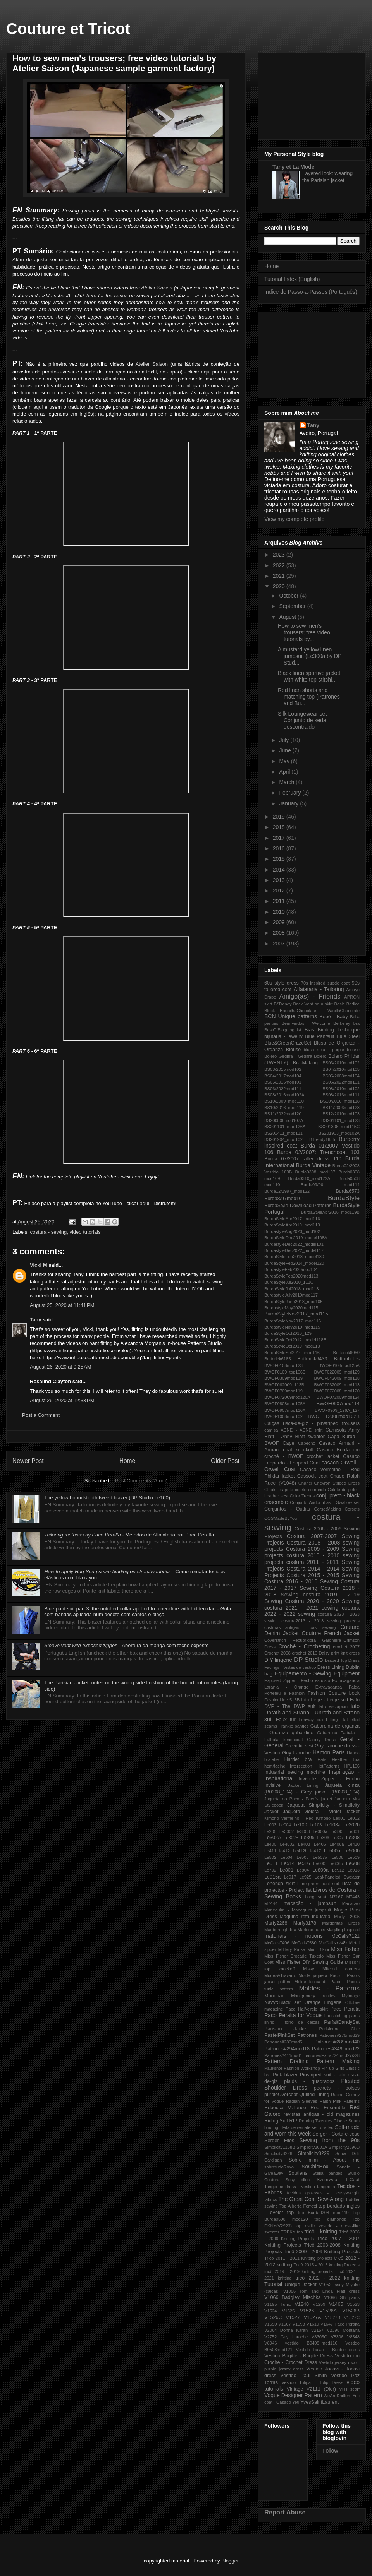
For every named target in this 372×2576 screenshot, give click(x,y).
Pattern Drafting (286, 2061)
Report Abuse (285, 2512)
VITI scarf (349, 2389)
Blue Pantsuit (319, 1036)
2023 (279, 555)
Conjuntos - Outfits (287, 1509)
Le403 (304, 1844)
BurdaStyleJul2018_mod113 (291, 1288)
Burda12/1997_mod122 (287, 1191)
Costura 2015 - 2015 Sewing (323, 1575)
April (285, 772)
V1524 (270, 2311)
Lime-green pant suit (318, 1883)
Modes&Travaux (280, 1975)
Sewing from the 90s (329, 2140)
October (289, 596)
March (287, 782)
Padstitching (335, 2015)
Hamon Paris (328, 1752)
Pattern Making (338, 2061)
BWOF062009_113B (284, 1384)
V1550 (270, 2324)
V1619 (313, 2324)
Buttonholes (347, 1359)
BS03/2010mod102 (341, 1062)
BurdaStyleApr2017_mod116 (292, 1218)
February (290, 793)
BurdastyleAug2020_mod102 (292, 1231)
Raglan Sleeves (301, 2101)
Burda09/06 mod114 (330, 1184)
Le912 (338, 1870)
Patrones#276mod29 (339, 2035)
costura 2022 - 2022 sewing (312, 1611)
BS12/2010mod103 (341, 1114)
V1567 (284, 2324)
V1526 (307, 2311)
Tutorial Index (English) (292, 279)
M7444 (270, 1903)
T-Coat (352, 2179)
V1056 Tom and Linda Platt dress (321, 2291)
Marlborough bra (280, 1929)
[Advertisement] (312, 95)
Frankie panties (294, 1726)
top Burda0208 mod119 (323, 2212)
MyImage (351, 1996)
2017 (279, 838)
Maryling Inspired (343, 1929)
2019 (279, 817)
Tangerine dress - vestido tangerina (299, 2186)
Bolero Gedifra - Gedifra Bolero (295, 1056)
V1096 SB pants (342, 2297)
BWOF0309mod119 (283, 1378)
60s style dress (281, 983)
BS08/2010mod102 (341, 1088)
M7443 (353, 1896)
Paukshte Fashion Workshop (292, 2068)
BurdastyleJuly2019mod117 (291, 1295)
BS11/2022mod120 (282, 1114)
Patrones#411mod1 (283, 2055)
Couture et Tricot (68, 28)
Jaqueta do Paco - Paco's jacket (298, 1799)
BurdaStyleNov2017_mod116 (292, 1321)
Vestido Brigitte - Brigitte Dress (298, 2355)
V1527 (293, 2317)
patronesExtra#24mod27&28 (332, 2055)
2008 (279, 933)
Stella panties (327, 2173)
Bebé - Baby (333, 1016)
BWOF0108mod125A (339, 1365)
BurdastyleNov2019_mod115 (292, 1327)
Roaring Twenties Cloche (323, 2121)
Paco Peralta (345, 2009)
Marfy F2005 (347, 1916)
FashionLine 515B (282, 1699)
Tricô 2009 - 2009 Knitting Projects (322, 2251)
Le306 (323, 1837)
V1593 (299, 2324)
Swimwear (328, 2179)
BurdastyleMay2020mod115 (291, 1307)
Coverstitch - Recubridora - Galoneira (302, 1640)
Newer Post (28, 1461)
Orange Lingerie (322, 2002)
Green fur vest (299, 1746)
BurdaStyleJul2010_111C (288, 1282)
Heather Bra (346, 1759)
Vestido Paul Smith (304, 2375)
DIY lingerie (278, 1660)
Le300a (320, 1831)
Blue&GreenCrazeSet (287, 1043)
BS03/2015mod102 (282, 1069)
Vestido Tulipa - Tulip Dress (312, 2382)
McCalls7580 (304, 1943)
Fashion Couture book (334, 1693)
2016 (279, 848)
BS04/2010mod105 (341, 1069)
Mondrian (274, 1996)
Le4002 (287, 1844)
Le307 (338, 1837)
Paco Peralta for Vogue (293, 2015)
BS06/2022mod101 (341, 1082)
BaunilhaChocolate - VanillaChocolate (320, 1010)
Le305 (308, 1837)
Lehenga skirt (279, 1883)
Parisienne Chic (339, 2028)
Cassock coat (312, 1476)
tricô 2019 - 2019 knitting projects (298, 2271)
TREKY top (292, 2232)
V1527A (312, 2317)
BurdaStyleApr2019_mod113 (292, 1225)
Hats (321, 1759)
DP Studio (308, 1659)
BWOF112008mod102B (334, 1416)
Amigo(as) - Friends (310, 996)
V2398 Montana (343, 2330)
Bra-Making (305, 1062)
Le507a (320, 1857)
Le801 (286, 1870)
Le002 (354, 1818)
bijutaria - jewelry (283, 1036)
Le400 (270, 1844)
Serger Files (279, 2140)
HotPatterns (328, 1766)
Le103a (332, 1825)
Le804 (303, 1870)
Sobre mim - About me (324, 2160)
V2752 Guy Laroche (286, 2336)
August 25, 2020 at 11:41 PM (62, 1305)
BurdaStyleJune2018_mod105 (293, 1301)
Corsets (352, 1509)
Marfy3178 (305, 1923)
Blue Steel (348, 1036)
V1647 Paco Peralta (340, 2324)
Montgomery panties (313, 1996)
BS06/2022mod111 (282, 1088)
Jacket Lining (303, 1785)
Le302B (291, 1837)
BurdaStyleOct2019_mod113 (292, 1346)
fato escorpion (333, 1706)
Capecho (306, 1443)
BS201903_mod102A (339, 1133)
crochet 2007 (346, 1646)
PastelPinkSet (279, 2035)
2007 (279, 943)
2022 (279, 565)
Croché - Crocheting (304, 1646)
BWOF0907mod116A (284, 1410)
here (91, 295)
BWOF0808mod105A (284, 1403)
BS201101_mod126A (284, 1126)
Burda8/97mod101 (284, 1198)
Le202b (351, 1825)
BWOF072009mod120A (287, 1397)
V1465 (336, 2304)
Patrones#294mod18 (287, 2049)
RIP (293, 2121)
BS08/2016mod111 (341, 1095)
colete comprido (310, 1489)
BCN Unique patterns (290, 1016)
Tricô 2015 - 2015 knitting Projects (326, 2265)
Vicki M (38, 1265)
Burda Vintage (313, 1165)
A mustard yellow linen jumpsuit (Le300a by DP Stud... (309, 656)
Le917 (290, 1877)
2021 (279, 576)
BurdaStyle (344, 1198)
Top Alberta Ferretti (298, 2206)
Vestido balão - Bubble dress (328, 2349)
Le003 (270, 1824)
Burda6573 (348, 1191)
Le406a (336, 1844)
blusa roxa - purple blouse (332, 1049)
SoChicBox (314, 2166)
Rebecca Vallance (285, 2107)
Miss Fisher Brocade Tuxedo (294, 1956)
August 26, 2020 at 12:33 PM (62, 1400)
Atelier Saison (156, 288)
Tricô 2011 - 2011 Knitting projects (298, 2258)
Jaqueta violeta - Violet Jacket (321, 1811)
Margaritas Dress (341, 1923)
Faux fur (286, 1719)
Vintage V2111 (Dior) (311, 2389)
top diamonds (330, 2219)
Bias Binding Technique (332, 1030)
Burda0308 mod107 (315, 1172)
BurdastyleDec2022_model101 (294, 1244)
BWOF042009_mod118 (337, 1378)
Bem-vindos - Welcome (305, 1023)
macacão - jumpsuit (310, 1903)
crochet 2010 (304, 1653)
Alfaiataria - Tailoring (319, 989)
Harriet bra (298, 1759)
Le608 (353, 1863)
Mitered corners (341, 1968)
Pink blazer (285, 2075)
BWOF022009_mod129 (337, 1372)
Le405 (320, 1844)
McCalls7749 (333, 1943)
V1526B (351, 2311)
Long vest (315, 1896)
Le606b (336, 1863)
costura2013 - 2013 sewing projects (320, 1621)
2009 (279, 922)
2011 (279, 901)
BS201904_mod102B (284, 1139)
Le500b (351, 1850)
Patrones (307, 2035)
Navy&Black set (282, 2002)
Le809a (320, 1870)
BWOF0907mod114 (338, 1403)
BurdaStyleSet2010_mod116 (292, 1352)
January (289, 803)
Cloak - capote (278, 1489)
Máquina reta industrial (306, 1916)
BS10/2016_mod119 (284, 1107)
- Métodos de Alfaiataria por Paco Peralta (129, 1535)
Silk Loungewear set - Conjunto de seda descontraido (304, 720)
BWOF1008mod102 (283, 1416)
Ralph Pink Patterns (339, 2101)
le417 (315, 1850)
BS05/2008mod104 (341, 1076)
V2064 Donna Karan (286, 2330)
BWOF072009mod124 (338, 1397)
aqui (206, 372)
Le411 (270, 1850)
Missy (308, 1968)
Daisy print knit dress (339, 1653)
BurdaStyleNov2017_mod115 (296, 1314)
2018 (279, 827)
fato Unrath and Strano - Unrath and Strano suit (312, 1712)
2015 (279, 859)
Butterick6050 (346, 1352)
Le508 (337, 1857)
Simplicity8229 (313, 2153)
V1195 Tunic (277, 2304)
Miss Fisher (345, 1949)
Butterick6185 (277, 1359)
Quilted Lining (314, 2094)
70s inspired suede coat (325, 983)
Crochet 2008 (277, 1653)
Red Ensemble (327, 2107)
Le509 (354, 1857)
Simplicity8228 (278, 2153)
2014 (279, 870)
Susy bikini (297, 2179)
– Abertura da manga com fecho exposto (126, 1645)
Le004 (285, 1824)
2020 (279, 586)
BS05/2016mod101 (282, 1082)
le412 (284, 1850)
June (285, 750)
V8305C (319, 2336)
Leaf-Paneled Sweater (337, 1877)
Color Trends (302, 1496)
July (284, 740)
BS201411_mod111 (283, 1133)
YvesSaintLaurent (319, 2402)
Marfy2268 (276, 1923)
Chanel (305, 1483)
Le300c (337, 1831)
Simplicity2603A (311, 2147)
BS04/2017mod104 (282, 1076)
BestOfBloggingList (282, 1030)
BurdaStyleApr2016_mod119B (330, 1212)
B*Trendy (282, 1004)
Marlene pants (311, 1929)
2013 (279, 880)
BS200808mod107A (283, 1120)
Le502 (270, 1857)
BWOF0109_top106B (284, 1372)
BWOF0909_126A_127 (337, 1410)
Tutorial (273, 2284)
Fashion (297, 1693)
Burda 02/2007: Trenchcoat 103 (318, 1152)
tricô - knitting (320, 2231)
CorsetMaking (327, 1509)
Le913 (354, 1870)
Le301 (354, 1831)
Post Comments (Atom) (141, 1480)
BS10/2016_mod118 (340, 1101)
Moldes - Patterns (329, 1988)
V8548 (353, 2336)
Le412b (300, 1850)
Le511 (271, 1863)
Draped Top (336, 1660)
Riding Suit (276, 2121)
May (285, 761)
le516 (304, 1863)
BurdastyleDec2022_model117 (294, 1250)
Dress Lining (330, 1667)
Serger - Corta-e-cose (336, 2134)
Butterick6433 (312, 1359)
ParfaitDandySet (342, 2022)
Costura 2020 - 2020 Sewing (322, 1601)
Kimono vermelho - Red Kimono (297, 1818)
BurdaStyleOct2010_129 (288, 1333)
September (293, 606)
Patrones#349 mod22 (336, 2049)
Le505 (302, 1857)
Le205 (270, 1831)
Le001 (339, 1818)
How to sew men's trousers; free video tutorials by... (304, 632)
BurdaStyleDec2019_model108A (295, 1237)
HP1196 (352, 1766)
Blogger (229, 2561)
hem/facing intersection (288, 1766)
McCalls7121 (345, 1936)
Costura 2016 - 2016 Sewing (301, 1581)
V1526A (328, 2311)
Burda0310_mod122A (309, 1178)
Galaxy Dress (321, 1739)
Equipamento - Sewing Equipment (317, 1673)
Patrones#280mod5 (283, 2042)
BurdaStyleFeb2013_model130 (294, 1256)
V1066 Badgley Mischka (292, 2297)
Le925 (305, 1877)
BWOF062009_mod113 (337, 1384)
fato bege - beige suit (324, 1699)
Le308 (353, 1837)
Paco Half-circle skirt (307, 2009)
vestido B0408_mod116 (311, 2343)
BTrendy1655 (322, 1139)
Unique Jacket (301, 2284)
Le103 (316, 1824)
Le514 (288, 1863)
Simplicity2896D (344, 2147)
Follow (330, 2451)
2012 (279, 890)
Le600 (319, 1863)
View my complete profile (294, 519)
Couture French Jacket (331, 1633)
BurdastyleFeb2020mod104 (290, 1269)
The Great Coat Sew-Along (311, 2199)
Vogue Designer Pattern (293, 2395)
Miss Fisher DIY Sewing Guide (309, 1962)
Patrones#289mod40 (337, 2042)
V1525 (288, 2311)
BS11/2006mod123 (341, 1107)
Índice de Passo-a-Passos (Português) (310, 292)
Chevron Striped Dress (337, 1483)
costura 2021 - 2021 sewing (301, 1608)
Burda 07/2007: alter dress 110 (302, 1158)
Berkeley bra (346, 1023)
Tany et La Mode (293, 167)
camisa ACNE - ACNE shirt (293, 1430)
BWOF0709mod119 (283, 1391)
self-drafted (323, 2127)
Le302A (272, 1837)
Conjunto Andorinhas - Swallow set (325, 1502)
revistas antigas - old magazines (322, 2114)
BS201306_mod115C (339, 1126)
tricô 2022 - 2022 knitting (327, 2278)
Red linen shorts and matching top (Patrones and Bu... (309, 696)
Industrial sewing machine (294, 1772)
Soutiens (297, 2173)
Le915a (272, 1877)
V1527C (352, 2317)
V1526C (273, 2317)
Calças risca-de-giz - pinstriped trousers (312, 1423)
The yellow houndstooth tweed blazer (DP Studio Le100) (107, 1497)
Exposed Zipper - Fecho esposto (297, 1680)
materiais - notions (293, 1936)
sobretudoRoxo (279, 2167)
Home (127, 1461)
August (288, 617)
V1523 (353, 2304)
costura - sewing (48, 1232)
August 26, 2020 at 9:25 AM (60, 1367)
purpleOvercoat (281, 2094)
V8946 (270, 2343)
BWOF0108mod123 (283, 1365)
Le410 (354, 1844)
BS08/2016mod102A (284, 1095)
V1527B (332, 2317)
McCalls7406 (276, 1943)
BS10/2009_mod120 (284, 1101)
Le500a (332, 1850)
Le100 (300, 1825)
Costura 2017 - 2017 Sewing (312, 1584)
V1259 (319, 2304)
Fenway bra (311, 1719)
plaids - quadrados (309, 2081)
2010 (279, 912)
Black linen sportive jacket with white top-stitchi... (309, 676)
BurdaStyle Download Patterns (297, 1205)
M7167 (336, 1896)
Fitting (332, 1719)
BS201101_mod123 (340, 1120)
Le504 (287, 1857)
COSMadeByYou (280, 1518)
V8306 (337, 2336)
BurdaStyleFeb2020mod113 (291, 1276)
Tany (35, 1319)
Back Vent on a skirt (313, 1004)
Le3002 (286, 1831)
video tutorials (84, 1232)
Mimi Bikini (318, 1949)
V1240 (302, 2304)
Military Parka (291, 1949)
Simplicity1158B (279, 2147)
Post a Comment (41, 1415)
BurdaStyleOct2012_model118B (295, 1340)
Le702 (270, 1870)
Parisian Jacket (286, 2028)
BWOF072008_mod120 (337, 1391)
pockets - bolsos (337, 2088)
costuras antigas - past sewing (300, 1627)
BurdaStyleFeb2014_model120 (294, 1263)
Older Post (225, 1461)
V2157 (317, 2330)
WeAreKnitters (337, 2395)
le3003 (303, 1831)
